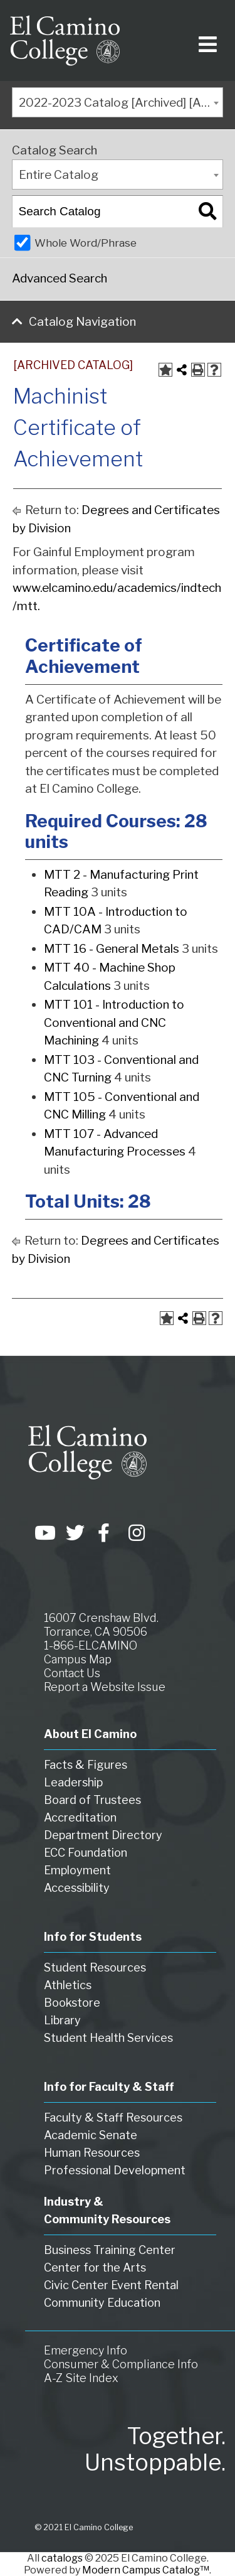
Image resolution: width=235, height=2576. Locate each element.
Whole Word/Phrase (85, 242)
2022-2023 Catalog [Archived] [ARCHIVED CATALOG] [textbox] (121, 102)
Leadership (73, 1782)
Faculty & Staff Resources (113, 2117)
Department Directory (103, 1835)
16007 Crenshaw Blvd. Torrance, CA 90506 (101, 1624)
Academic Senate (90, 2135)
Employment (77, 1870)
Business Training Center (109, 2250)
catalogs (62, 2558)
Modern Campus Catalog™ (145, 2570)
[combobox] (117, 102)
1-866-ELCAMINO (90, 1645)
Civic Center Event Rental (111, 2285)
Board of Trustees (92, 1799)
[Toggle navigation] (205, 40)
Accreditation (80, 1817)
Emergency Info (85, 2350)
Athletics (67, 1985)
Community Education (102, 2302)
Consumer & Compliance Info (121, 2364)
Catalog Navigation (82, 321)
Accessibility (77, 1887)
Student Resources (95, 1967)
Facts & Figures (85, 1764)
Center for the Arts (95, 2267)
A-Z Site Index (81, 2378)
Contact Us (72, 1673)
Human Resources (92, 2152)
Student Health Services (108, 2037)
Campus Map (78, 1659)
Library (62, 2020)
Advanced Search (59, 278)
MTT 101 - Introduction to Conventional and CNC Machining (114, 1022)
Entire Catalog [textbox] (58, 175)
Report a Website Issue (104, 1686)
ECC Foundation (85, 1852)
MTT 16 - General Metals (111, 949)
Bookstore (72, 2002)
